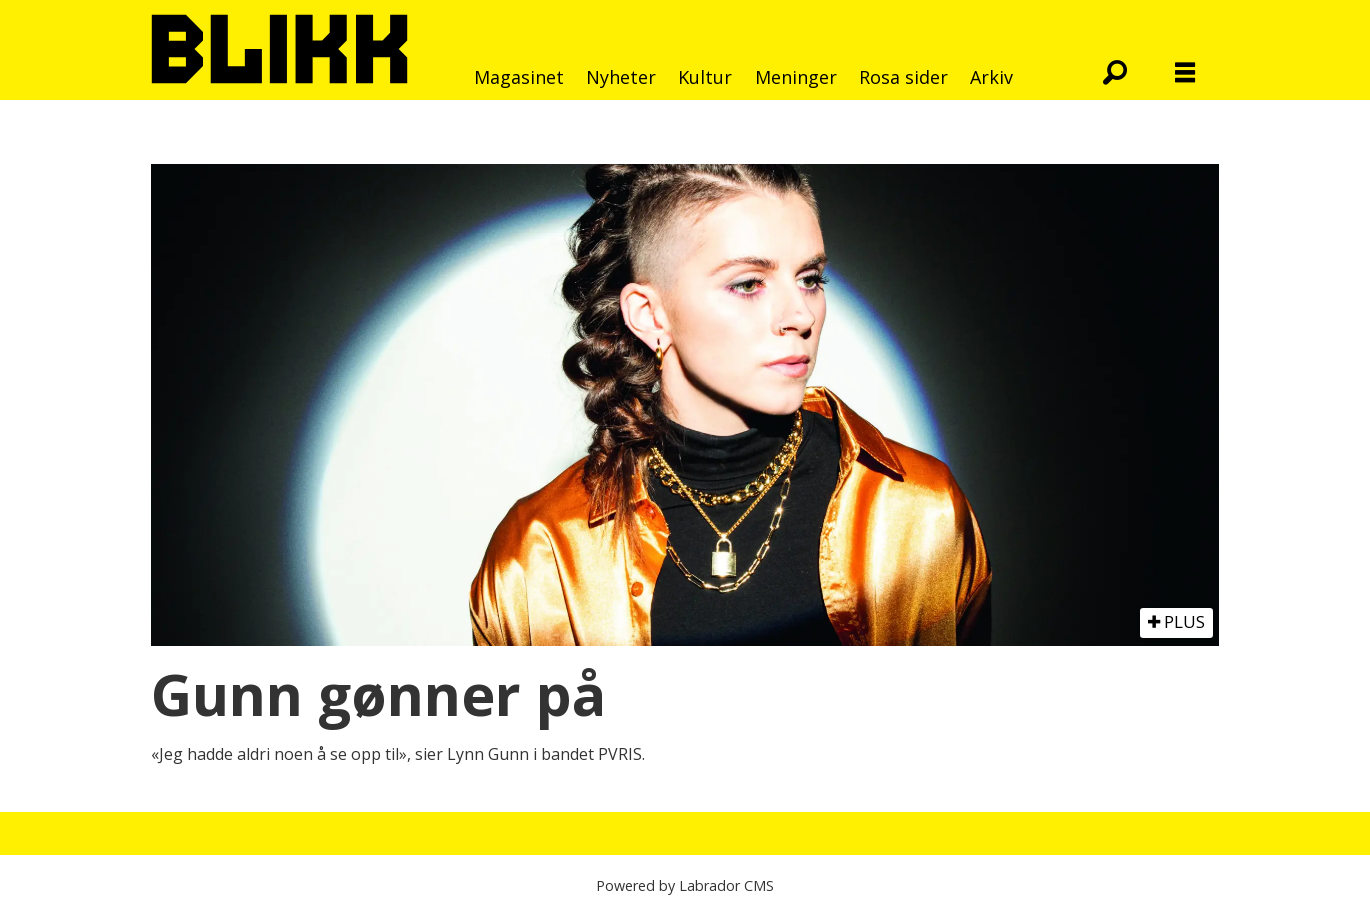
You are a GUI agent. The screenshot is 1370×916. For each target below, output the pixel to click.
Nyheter (621, 77)
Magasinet (519, 77)
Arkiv (991, 77)
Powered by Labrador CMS (685, 885)
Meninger (796, 77)
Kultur (705, 77)
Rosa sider (903, 77)
